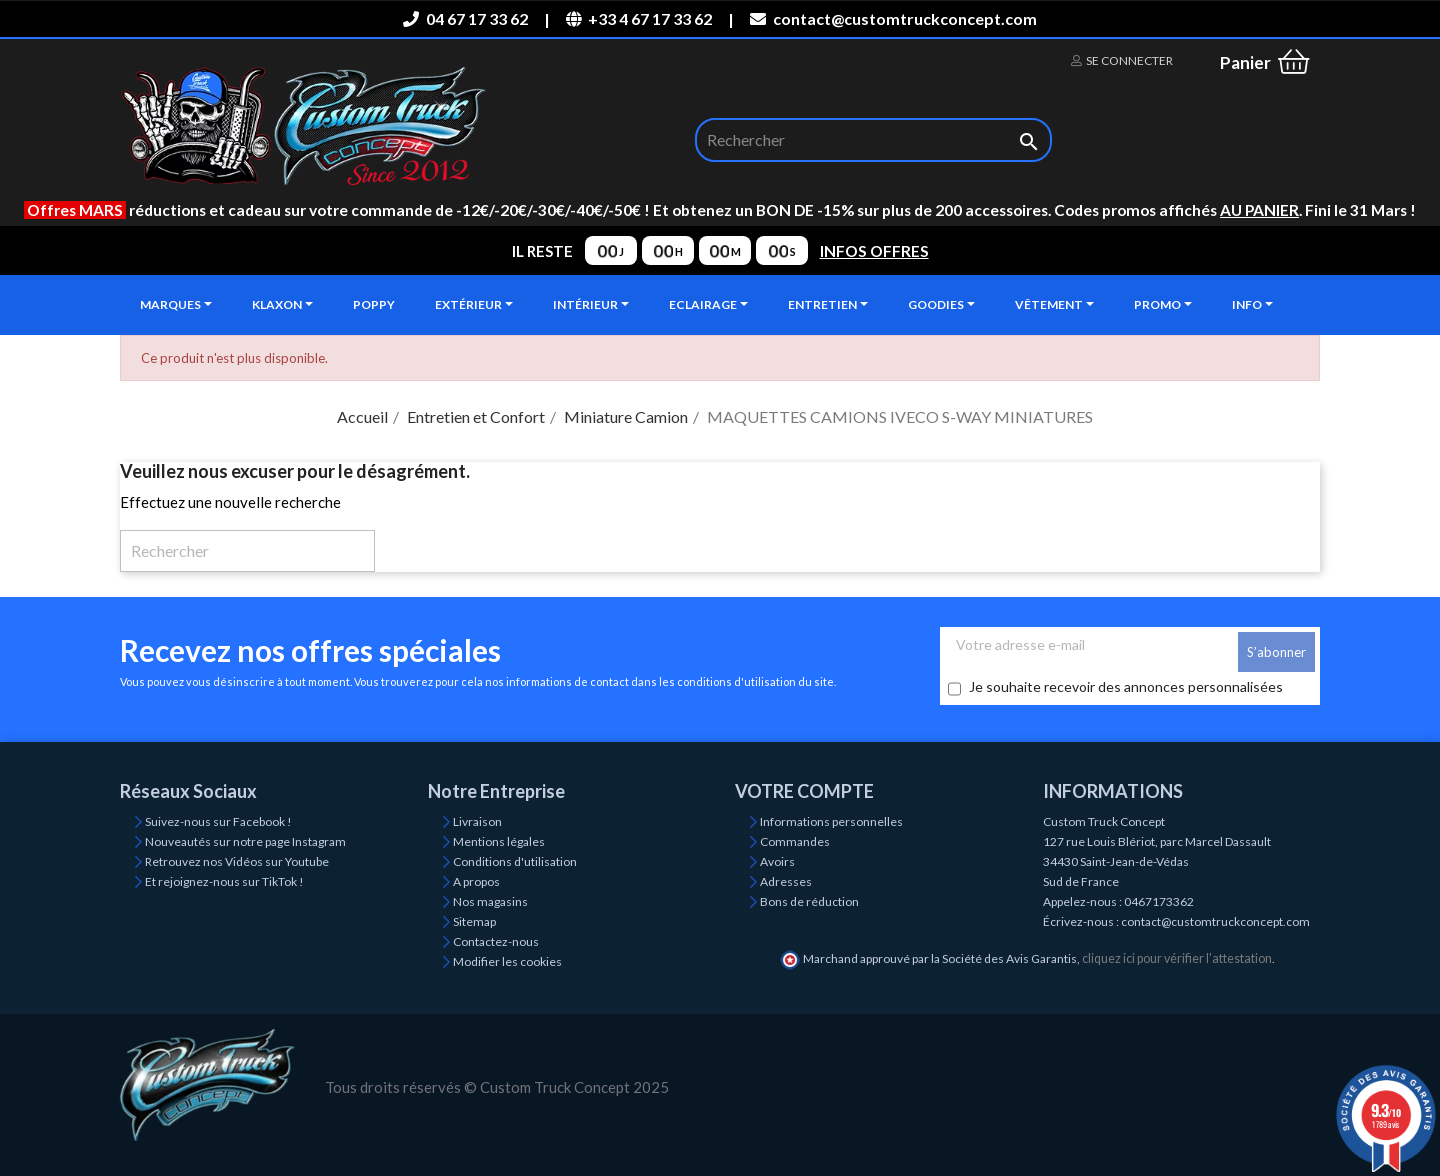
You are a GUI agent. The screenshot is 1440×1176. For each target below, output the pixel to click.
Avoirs (777, 861)
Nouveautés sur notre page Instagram (245, 841)
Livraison (477, 821)
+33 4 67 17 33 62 (639, 18)
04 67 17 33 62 (465, 18)
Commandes (795, 841)
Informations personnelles (831, 821)
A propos (476, 881)
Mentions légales (499, 841)
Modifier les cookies (507, 961)
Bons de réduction (809, 901)
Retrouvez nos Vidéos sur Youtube (237, 861)
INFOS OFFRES (874, 251)
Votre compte (804, 791)
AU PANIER (1259, 210)
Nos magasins (490, 901)
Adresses (786, 881)
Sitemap (474, 921)
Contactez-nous (496, 941)
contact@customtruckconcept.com (893, 18)
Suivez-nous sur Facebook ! (218, 821)
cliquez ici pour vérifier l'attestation (1177, 958)
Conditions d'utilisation (515, 861)
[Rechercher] (873, 140)
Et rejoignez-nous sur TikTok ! (224, 881)
